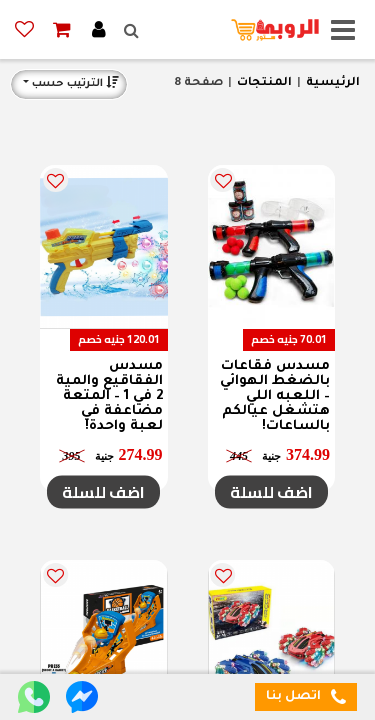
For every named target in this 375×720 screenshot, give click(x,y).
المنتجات (264, 83)
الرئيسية (333, 83)
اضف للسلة (271, 492)
